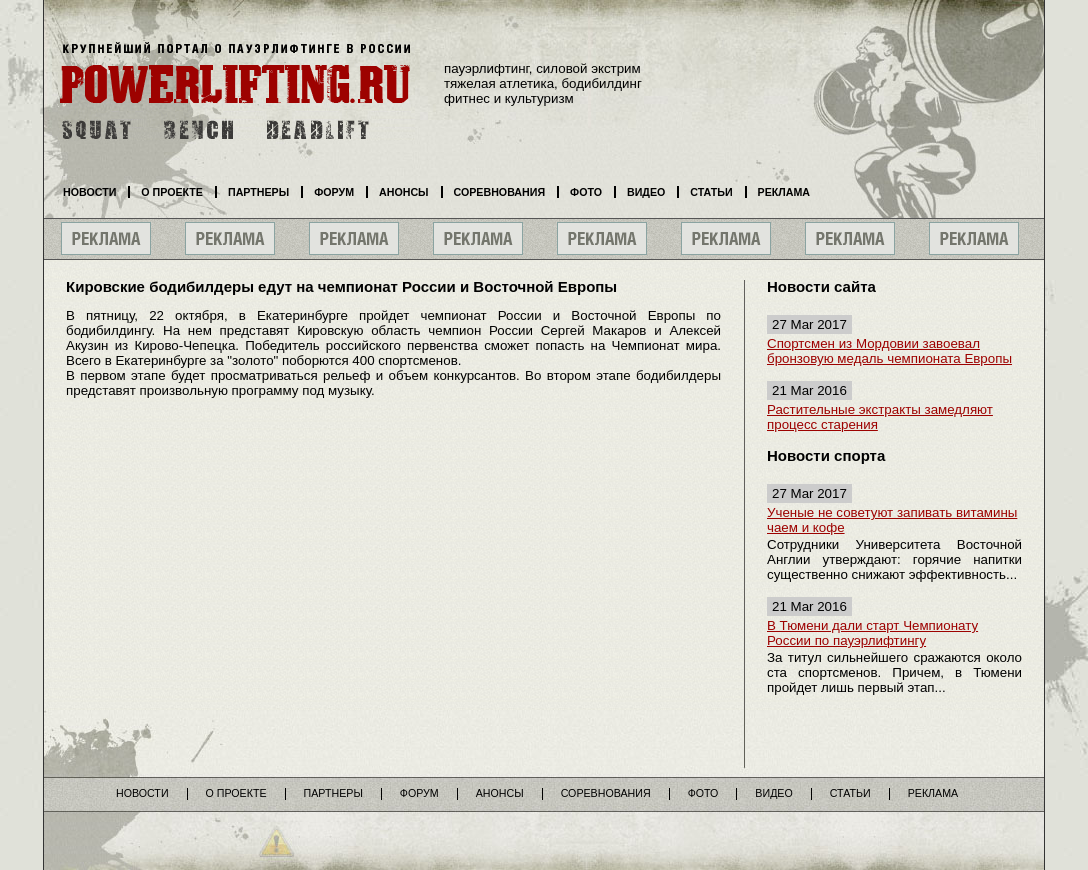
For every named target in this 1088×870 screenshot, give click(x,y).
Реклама (784, 192)
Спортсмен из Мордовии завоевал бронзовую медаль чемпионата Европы (889, 351)
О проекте (172, 192)
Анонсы (404, 192)
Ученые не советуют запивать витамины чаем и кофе (892, 520)
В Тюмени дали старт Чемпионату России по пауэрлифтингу (872, 633)
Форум (334, 192)
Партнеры (258, 192)
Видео (646, 192)
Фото (586, 192)
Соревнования (500, 192)
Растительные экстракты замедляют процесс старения (880, 417)
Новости (89, 192)
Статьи (711, 192)
